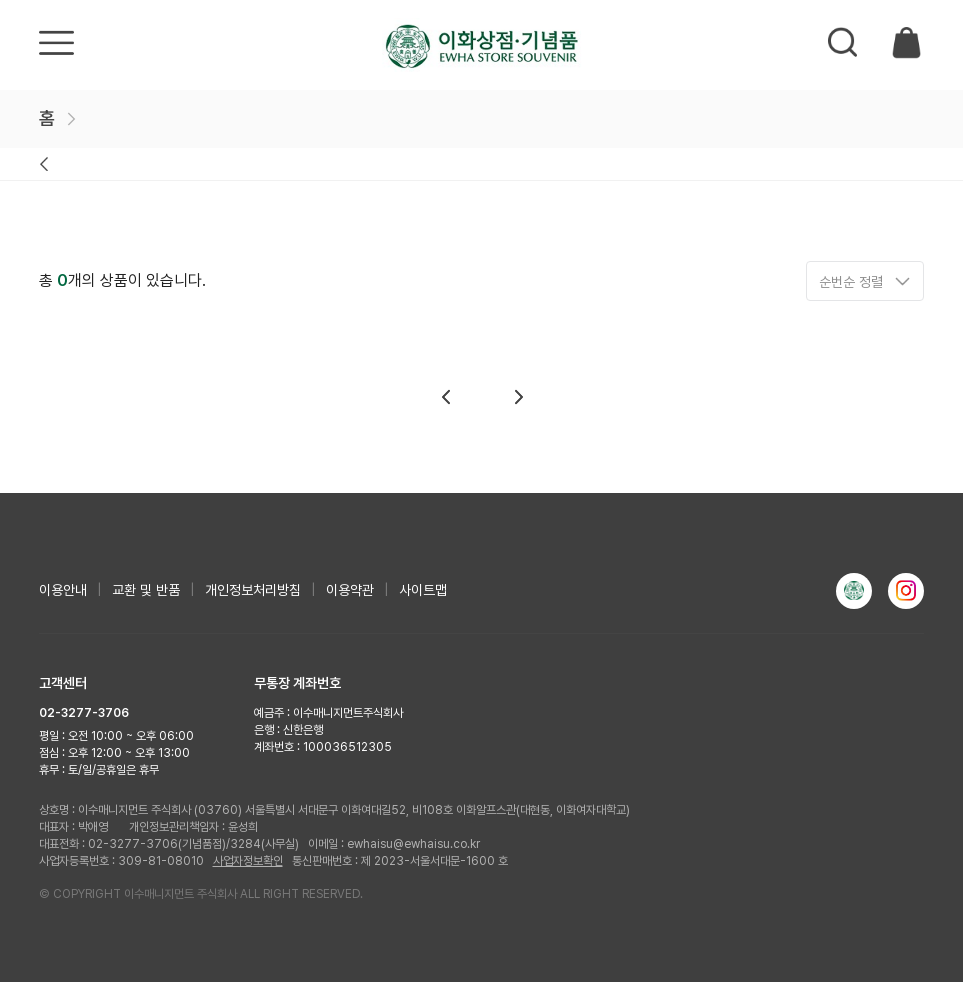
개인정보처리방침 (253, 590)
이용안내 (63, 590)
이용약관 (350, 590)
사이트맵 (423, 590)
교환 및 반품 (146, 590)
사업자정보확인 (248, 861)
